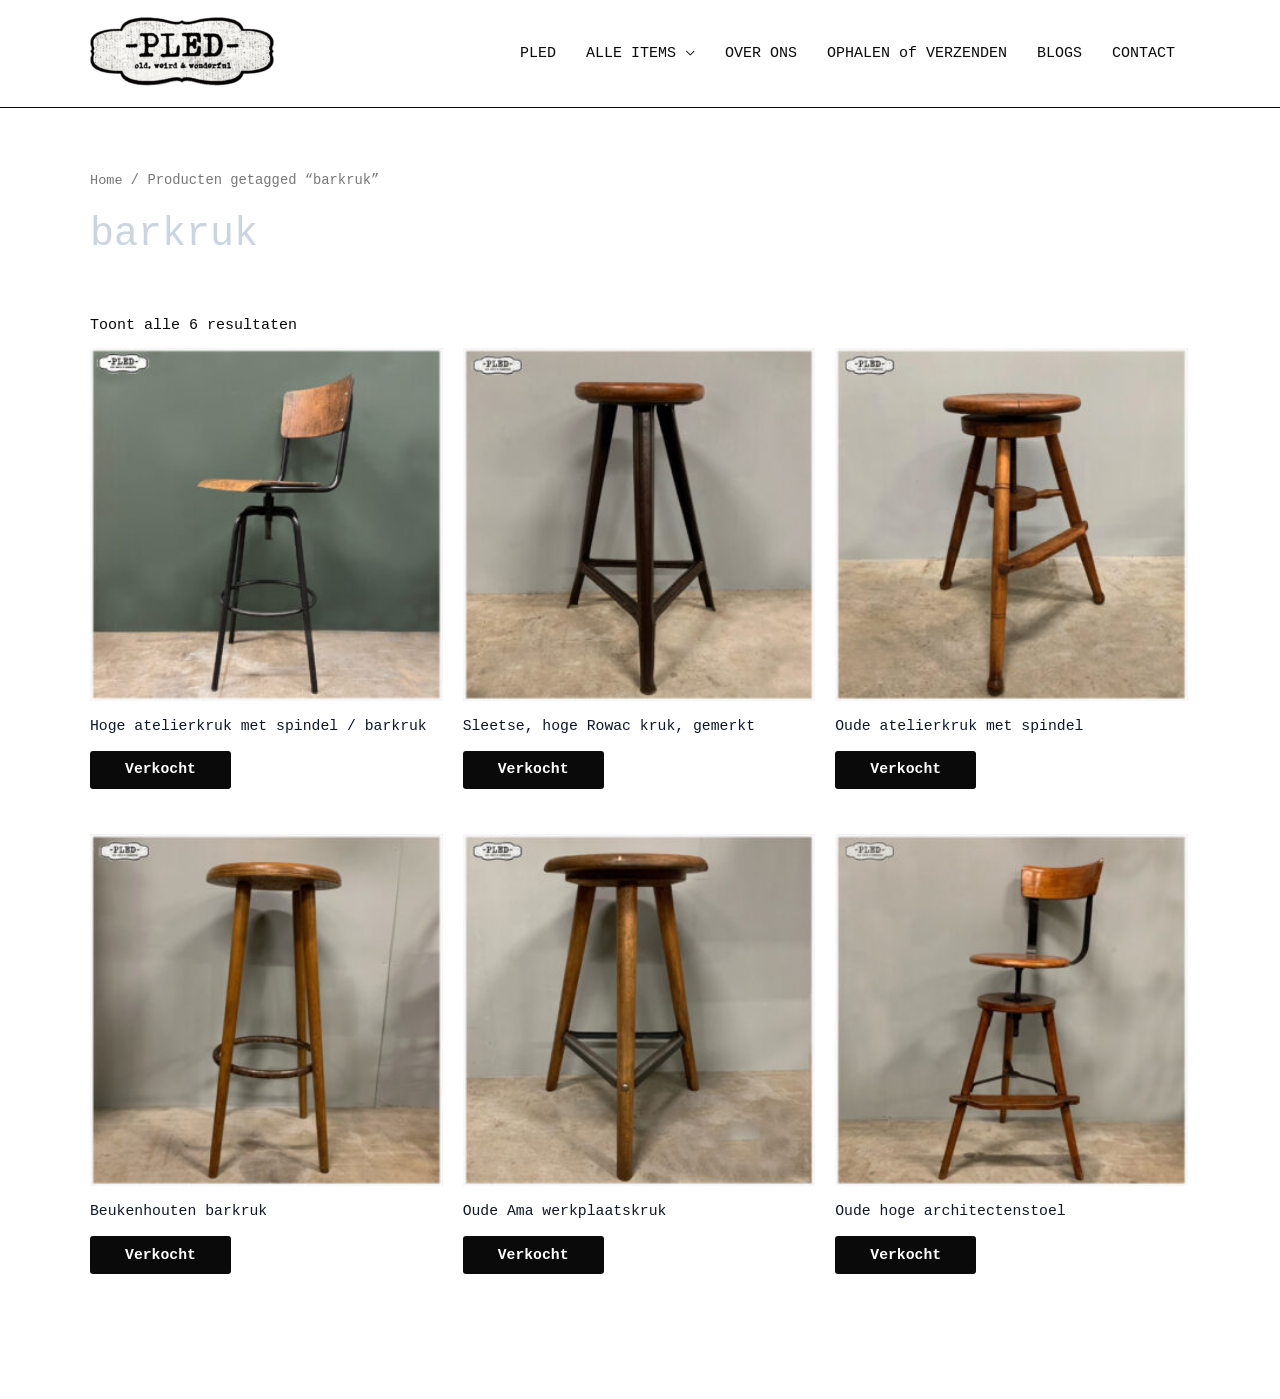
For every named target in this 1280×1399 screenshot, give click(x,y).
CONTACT (1143, 53)
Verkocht (166, 771)
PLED (538, 53)
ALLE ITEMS (631, 53)
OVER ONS (761, 53)
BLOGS (1059, 53)
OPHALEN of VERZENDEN (917, 53)
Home (106, 180)
